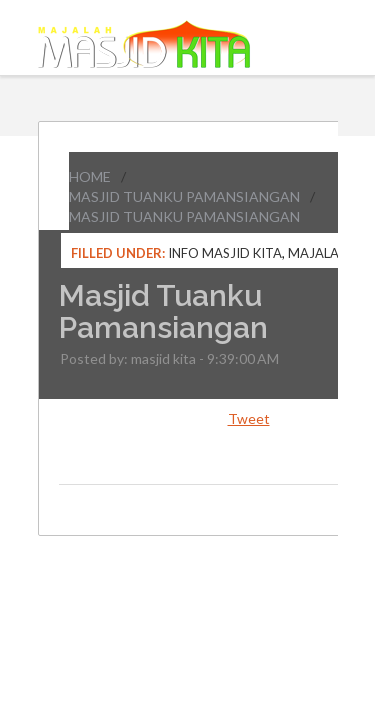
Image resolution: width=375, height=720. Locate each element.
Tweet (249, 418)
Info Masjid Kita (225, 253)
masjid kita (163, 358)
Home (90, 176)
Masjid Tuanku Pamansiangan (184, 196)
